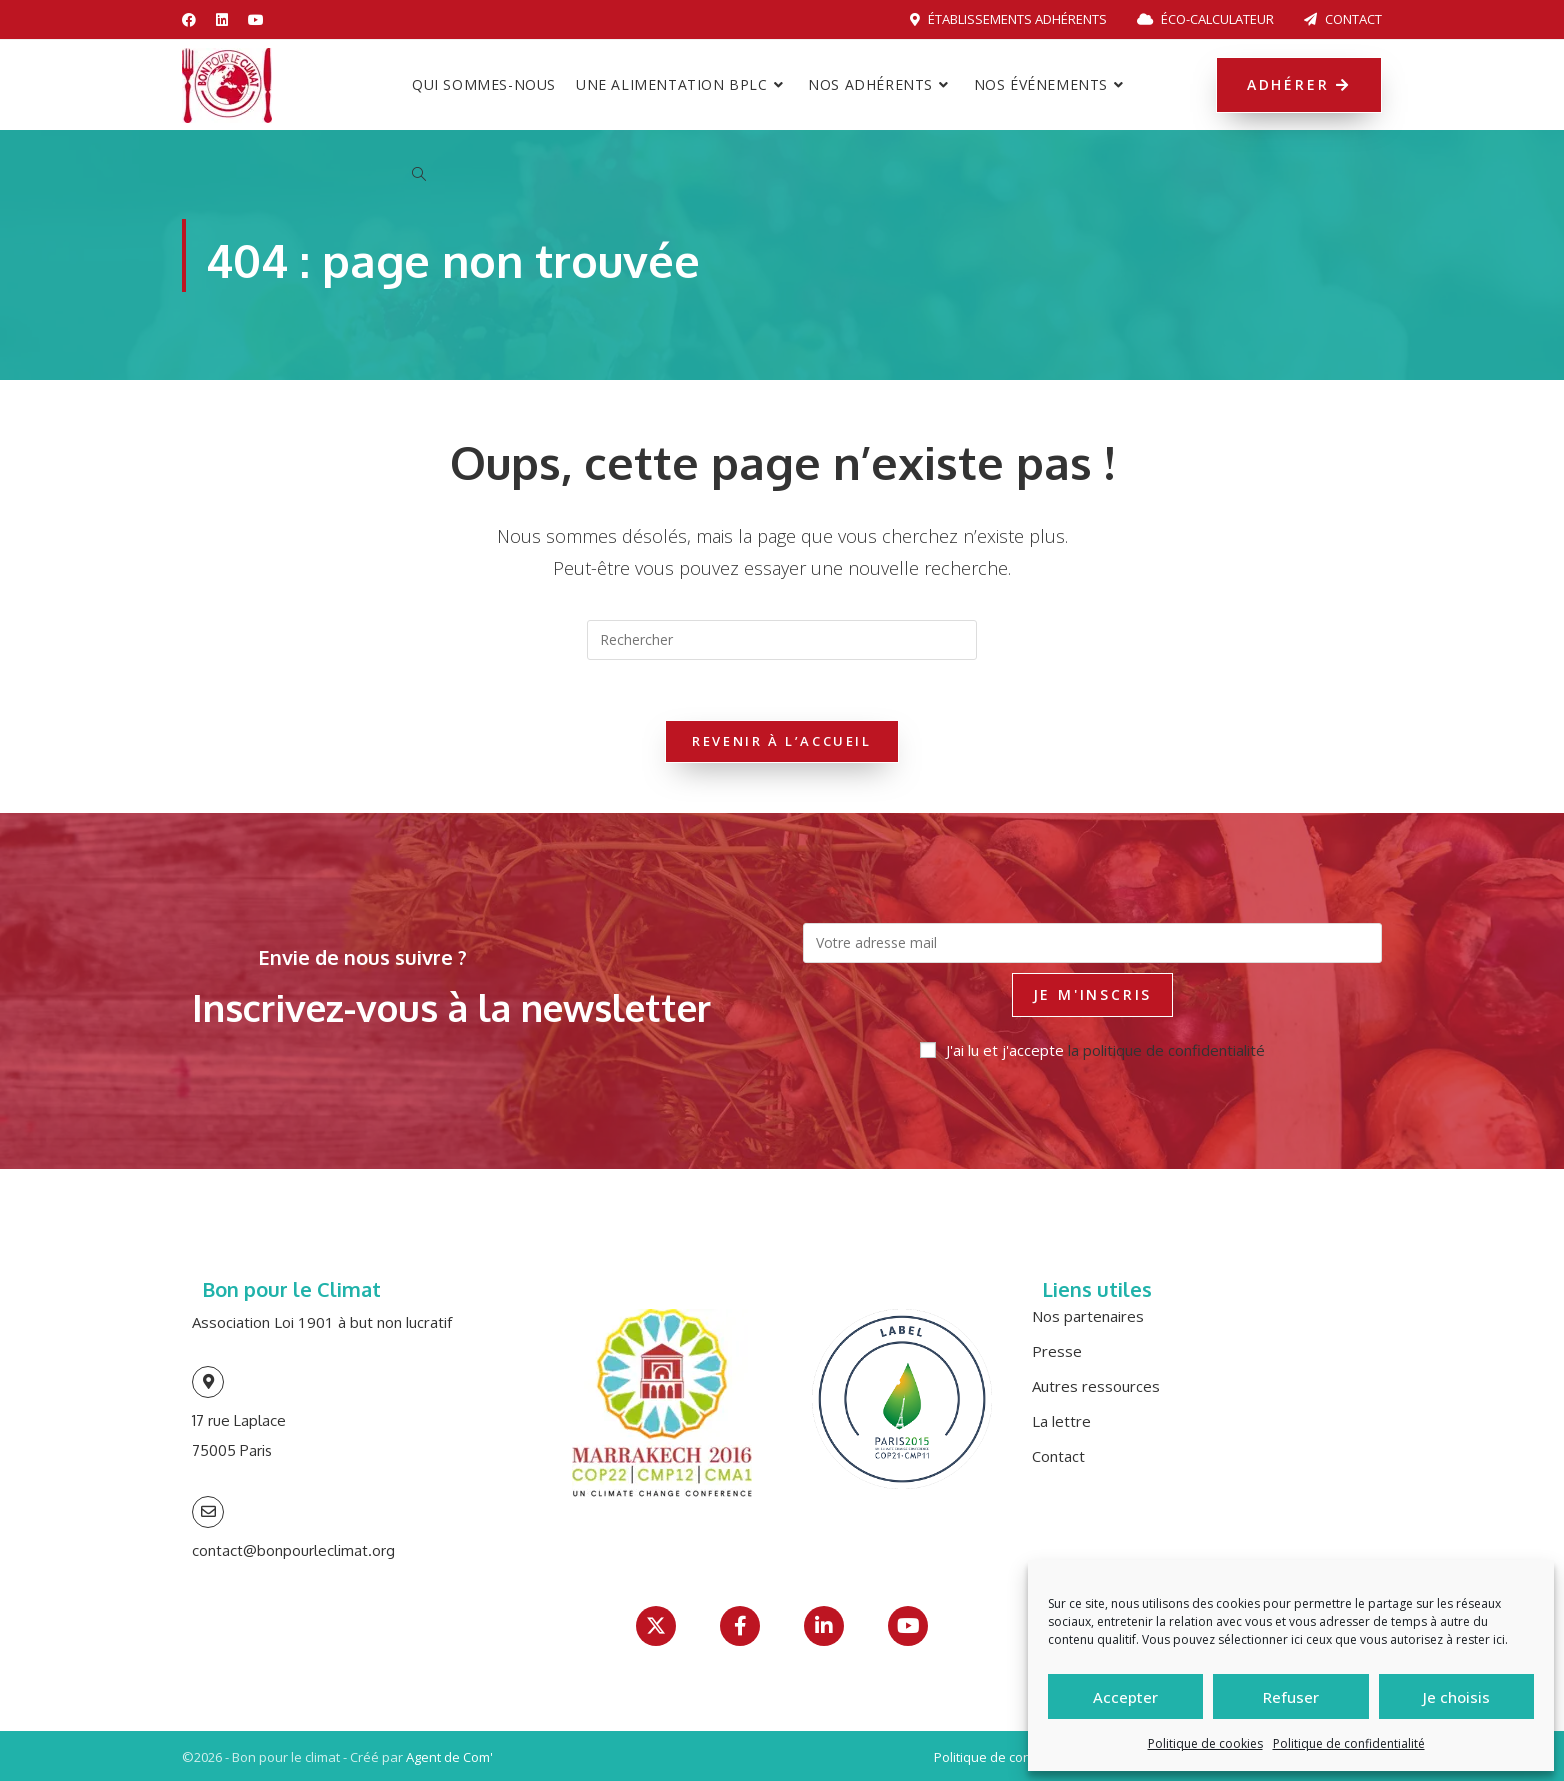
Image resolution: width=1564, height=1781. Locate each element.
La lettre (1061, 1421)
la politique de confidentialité (1166, 1050)
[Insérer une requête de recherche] (782, 640)
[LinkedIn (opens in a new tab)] (222, 20)
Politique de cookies (1205, 1743)
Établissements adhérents (1008, 19)
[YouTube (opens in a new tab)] (256, 20)
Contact (1343, 19)
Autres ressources (1096, 1386)
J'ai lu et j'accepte (1092, 1050)
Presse (1057, 1351)
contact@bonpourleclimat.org (293, 1550)
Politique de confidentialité (1349, 1743)
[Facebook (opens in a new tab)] (194, 20)
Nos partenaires (1088, 1316)
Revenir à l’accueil (781, 741)
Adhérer (1299, 84)
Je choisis (1456, 1697)
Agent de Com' (449, 1757)
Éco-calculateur (1205, 19)
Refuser (1291, 1697)
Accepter (1125, 1697)
